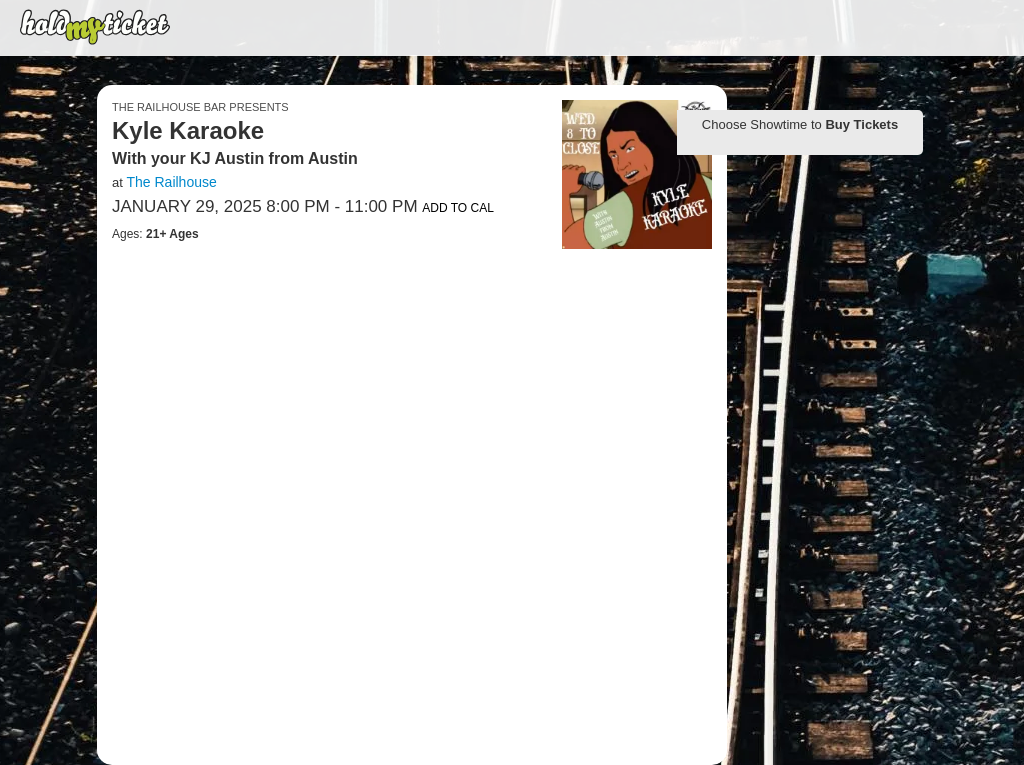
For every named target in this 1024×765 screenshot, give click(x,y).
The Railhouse (171, 182)
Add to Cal (458, 208)
